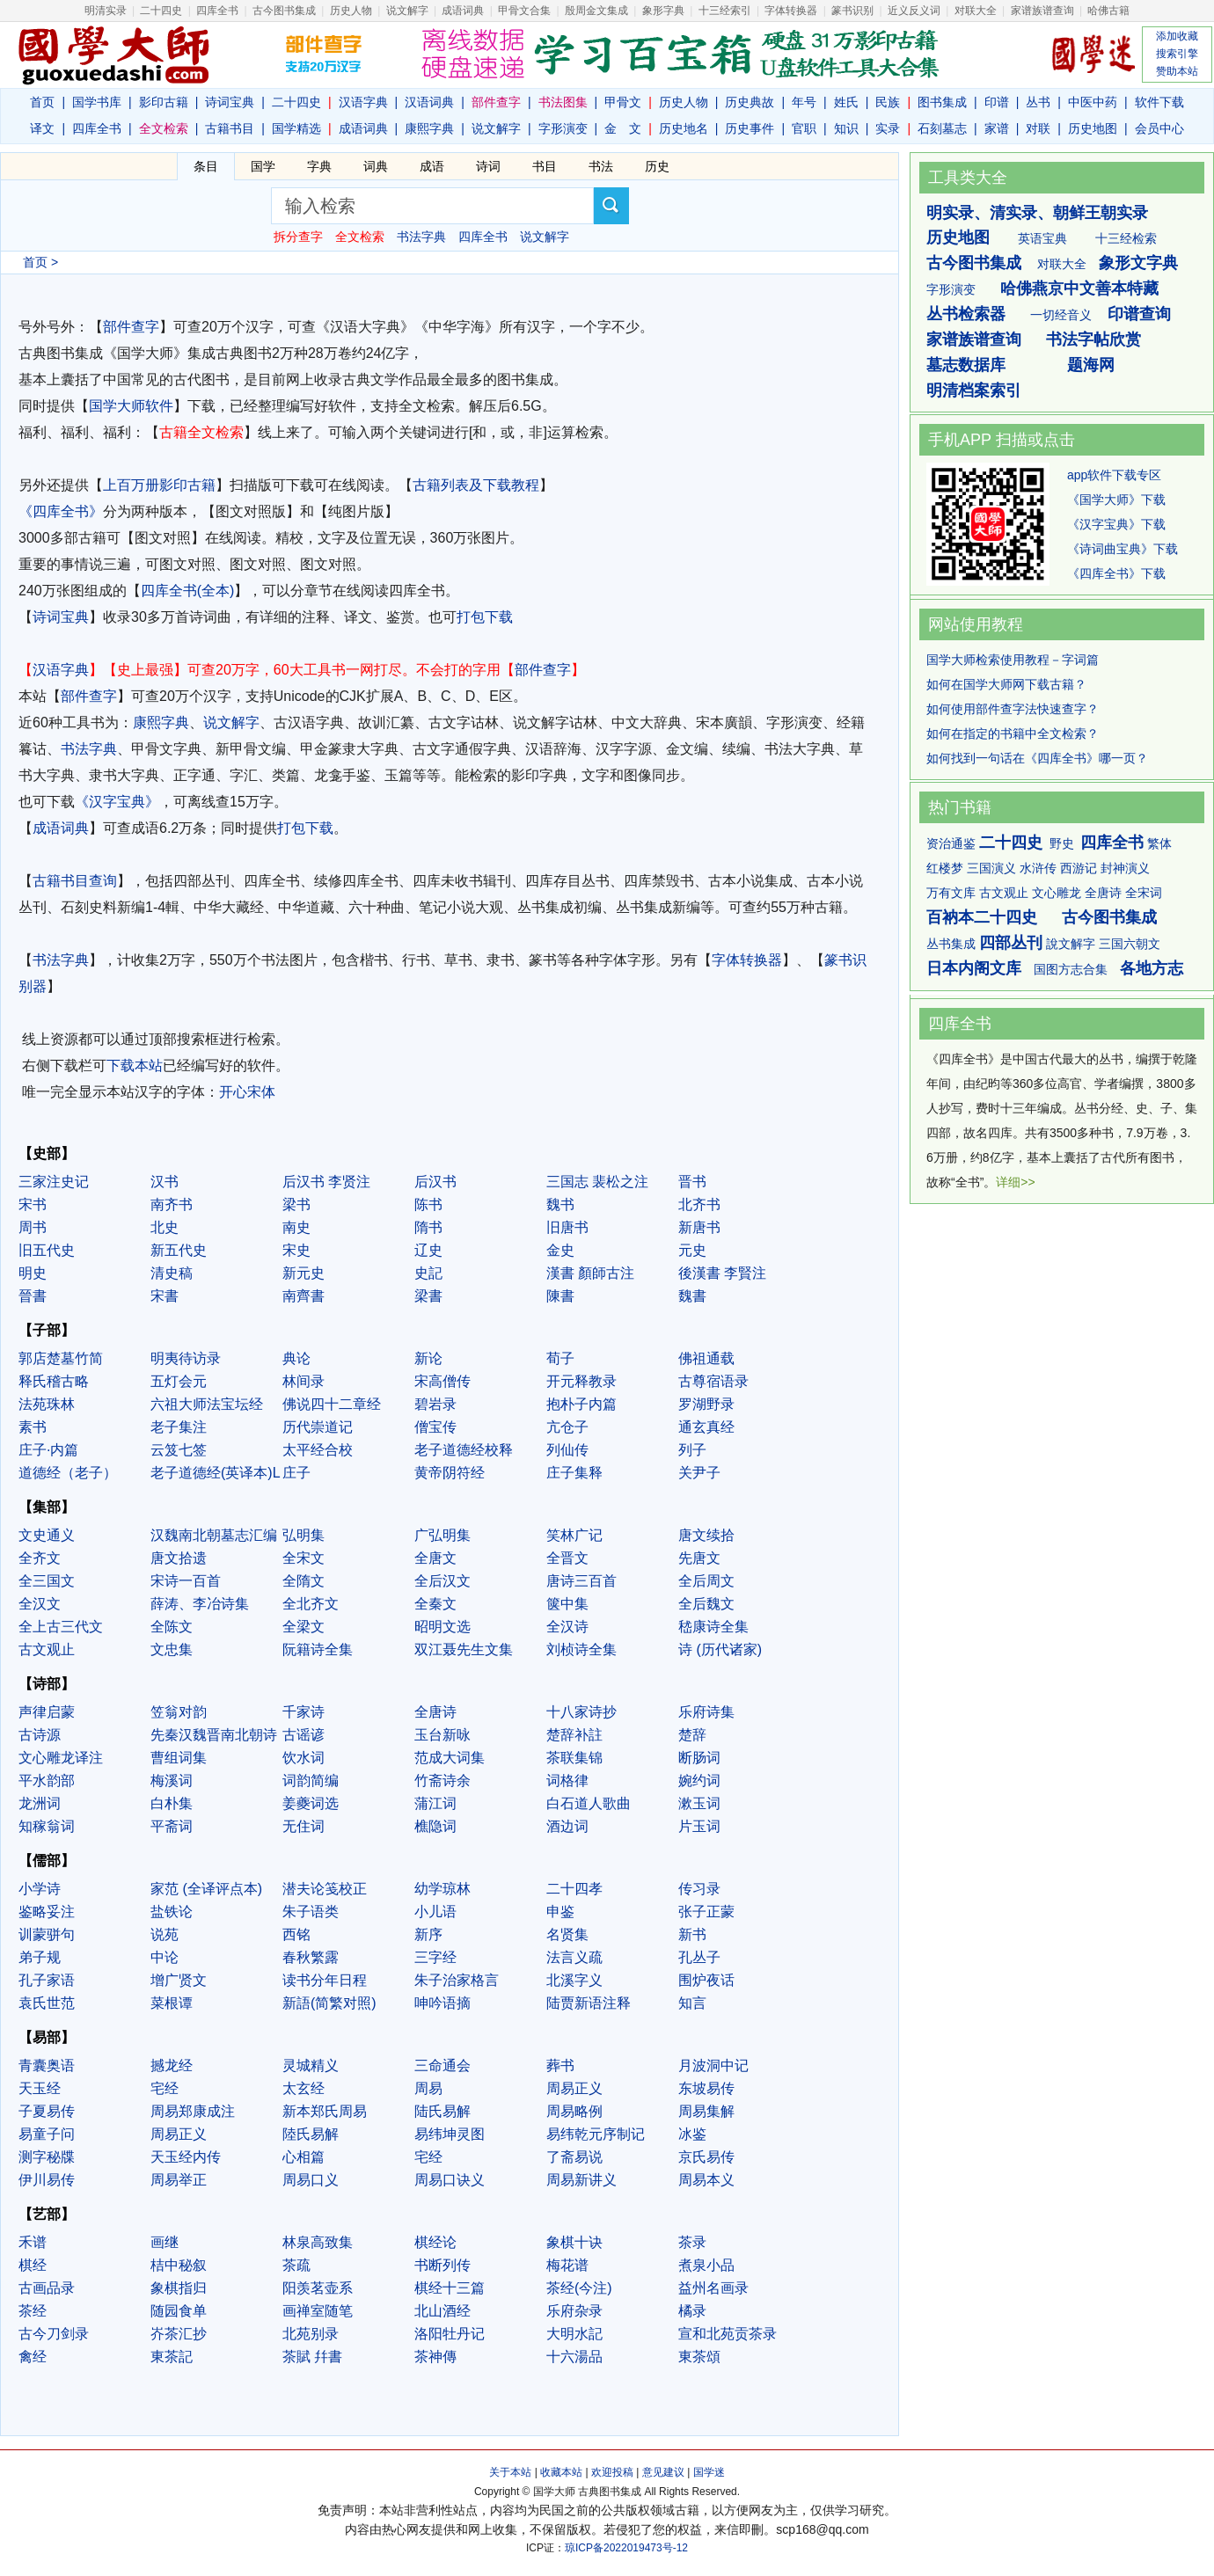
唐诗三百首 (581, 1580)
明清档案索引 (973, 390)
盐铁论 (171, 1911)
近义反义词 (914, 10)
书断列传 (442, 2265)
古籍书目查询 (75, 880)
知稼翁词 (46, 1826)
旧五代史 (46, 1250)
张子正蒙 (706, 1911)
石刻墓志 (942, 128)
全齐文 (39, 1558)
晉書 (32, 1295)
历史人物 (351, 10)
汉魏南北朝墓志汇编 (213, 1535)
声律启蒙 (46, 1711)
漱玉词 (699, 1803)
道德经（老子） (67, 1472)
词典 (375, 166)
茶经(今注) (579, 2287)
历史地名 (683, 128)
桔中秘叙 (178, 2265)
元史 (692, 1250)
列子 (692, 1449)
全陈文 (171, 1626)
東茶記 (171, 2356)
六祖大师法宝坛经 (206, 1404)
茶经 (32, 2310)
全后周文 (706, 1580)
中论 (164, 1957)
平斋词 (171, 1826)
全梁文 (303, 1626)
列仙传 (567, 1449)
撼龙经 (171, 2065)
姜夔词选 (310, 1803)
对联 (1038, 128)
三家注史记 (53, 1181)
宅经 (164, 2088)
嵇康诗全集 (713, 1626)
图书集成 (942, 102)
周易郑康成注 (192, 2111)
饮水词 (303, 1757)
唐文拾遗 (178, 1558)
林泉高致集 (317, 2242)
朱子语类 (310, 1911)
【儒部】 (46, 1860)
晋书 (692, 1181)
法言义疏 (574, 1957)
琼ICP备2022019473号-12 (626, 2548)
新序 (428, 1934)
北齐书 (699, 1204)
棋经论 (435, 2242)
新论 (428, 1358)
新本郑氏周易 (324, 2111)
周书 (32, 1227)
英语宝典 (1042, 238)
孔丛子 (699, 1957)
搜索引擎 (1177, 53)
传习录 (699, 1888)
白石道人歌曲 (588, 1803)
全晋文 (567, 1558)
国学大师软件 (131, 405)
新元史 (303, 1273)
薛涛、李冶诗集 (199, 1603)
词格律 (567, 1780)
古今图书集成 (973, 263)
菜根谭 (171, 2003)
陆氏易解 (442, 2111)
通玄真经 (706, 1426)
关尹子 (699, 1472)
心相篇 (303, 2156)
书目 (544, 166)
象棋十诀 (574, 2242)
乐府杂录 (574, 2310)
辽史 (428, 1250)
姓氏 (846, 102)
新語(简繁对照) (329, 2003)
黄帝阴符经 (449, 1472)
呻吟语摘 (442, 2003)
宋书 (32, 1204)
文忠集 (171, 1649)
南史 (296, 1227)
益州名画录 (713, 2287)
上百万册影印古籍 (159, 485)
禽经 (32, 2356)
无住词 (303, 1826)
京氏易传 (706, 2156)
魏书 (560, 1204)
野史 (1061, 843)
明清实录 (105, 10)
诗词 (488, 166)
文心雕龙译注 (60, 1757)
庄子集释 (574, 1472)
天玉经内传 (185, 2156)
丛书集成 (951, 944)
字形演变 (563, 128)
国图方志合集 (1071, 969)
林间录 (303, 1381)
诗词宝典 (229, 102)
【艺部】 (46, 2214)
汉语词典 (429, 102)
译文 (42, 128)
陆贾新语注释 (588, 2003)
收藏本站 (561, 2472)
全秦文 (435, 1603)
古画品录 (46, 2287)
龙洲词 (39, 1803)
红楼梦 (944, 868)
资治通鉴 (951, 843)
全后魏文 (706, 1603)
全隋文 (303, 1580)
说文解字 (496, 128)
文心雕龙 (1056, 893)
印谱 (996, 102)
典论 (296, 1358)
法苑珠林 (46, 1404)
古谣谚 (303, 1734)
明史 (32, 1273)
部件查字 (131, 326)
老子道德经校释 (463, 1449)
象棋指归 (178, 2287)
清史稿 (171, 1273)
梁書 (428, 1295)
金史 (560, 1250)
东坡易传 (706, 2088)
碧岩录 (435, 1404)
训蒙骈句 (46, 1934)
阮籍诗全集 (317, 1649)
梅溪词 (171, 1780)
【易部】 (46, 2037)
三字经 (435, 1957)
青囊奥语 (46, 2065)
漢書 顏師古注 (590, 1273)
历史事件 (749, 128)
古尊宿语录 (713, 1381)
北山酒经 (442, 2310)
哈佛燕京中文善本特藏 (1079, 288)
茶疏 (296, 2265)
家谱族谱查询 (973, 339)
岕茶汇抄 (178, 2333)
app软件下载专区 (1114, 475)
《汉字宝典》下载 (1116, 524)
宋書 (164, 1295)
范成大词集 (449, 1757)
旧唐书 (567, 1227)
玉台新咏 (442, 1734)
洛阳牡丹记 (449, 2333)
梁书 (296, 1204)
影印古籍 (163, 102)
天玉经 (39, 2088)
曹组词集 (178, 1757)
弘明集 (303, 1535)
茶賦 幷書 (312, 2356)
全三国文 (46, 1580)
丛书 (1038, 102)
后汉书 (435, 1181)
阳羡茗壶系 (317, 2287)
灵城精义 (310, 2065)
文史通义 (46, 1535)
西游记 (1078, 868)
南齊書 (303, 1295)
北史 (164, 1227)
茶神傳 (435, 2356)
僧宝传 (435, 1426)
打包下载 (485, 616)
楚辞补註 (574, 1734)
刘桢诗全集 (581, 1649)
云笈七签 (178, 1449)
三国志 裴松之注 (597, 1181)
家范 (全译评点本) (206, 1888)
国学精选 (296, 128)
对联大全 (975, 10)
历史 (657, 166)
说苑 (164, 1934)
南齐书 (171, 1204)
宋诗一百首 (185, 1580)
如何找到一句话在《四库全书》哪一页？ (1037, 758)
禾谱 (32, 2242)
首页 (42, 102)
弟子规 (39, 1957)
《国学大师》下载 (1116, 500)
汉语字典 (363, 102)
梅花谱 (567, 2265)
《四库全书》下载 (1116, 573)
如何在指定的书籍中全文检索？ (1012, 733)
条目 (206, 166)
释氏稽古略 (53, 1381)
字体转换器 (747, 959)
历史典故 (749, 102)
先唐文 (699, 1558)
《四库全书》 (60, 511)
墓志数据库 (966, 365)
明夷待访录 (185, 1358)
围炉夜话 (706, 1980)
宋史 (296, 1250)
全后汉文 (442, 1580)
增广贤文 (178, 1980)
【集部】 (46, 1507)
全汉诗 (567, 1626)
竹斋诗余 (442, 1780)
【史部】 (46, 1153)
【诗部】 (46, 1683)
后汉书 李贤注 (326, 1181)
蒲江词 (435, 1803)
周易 (428, 2088)
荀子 (560, 1358)
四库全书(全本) (188, 590)
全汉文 (39, 1603)
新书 (692, 1934)
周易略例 (574, 2111)
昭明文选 (442, 1626)
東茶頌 (699, 2356)
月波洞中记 (713, 2065)
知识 (846, 128)
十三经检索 (1126, 238)
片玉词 (699, 1826)
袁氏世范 (46, 2003)
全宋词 (1143, 893)
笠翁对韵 (178, 1711)
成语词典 (463, 10)
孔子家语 (46, 1980)
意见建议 (663, 2472)
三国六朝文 (1129, 944)
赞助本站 (1177, 71)
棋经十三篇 (449, 2287)
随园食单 (178, 2310)
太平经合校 (317, 1449)
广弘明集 (442, 1535)
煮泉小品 (706, 2265)
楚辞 (692, 1734)
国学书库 (96, 102)
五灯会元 (178, 1381)
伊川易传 (46, 2179)
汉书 (164, 1181)
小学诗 (39, 1888)
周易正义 (574, 2088)
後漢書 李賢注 (722, 1273)
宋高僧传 (442, 1381)
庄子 (296, 1472)
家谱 (996, 128)
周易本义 (706, 2179)
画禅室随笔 (317, 2310)
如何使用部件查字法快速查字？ (1012, 709)
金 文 (622, 128)
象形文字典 (1138, 263)
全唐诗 (435, 1711)
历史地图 (1092, 128)
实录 (887, 128)
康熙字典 (429, 128)
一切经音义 (1061, 315)
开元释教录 (581, 1381)
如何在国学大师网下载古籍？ (1006, 684)
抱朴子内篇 (581, 1404)
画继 (164, 2242)
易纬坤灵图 (449, 2134)
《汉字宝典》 (117, 801)
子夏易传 (46, 2111)
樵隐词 (435, 1826)
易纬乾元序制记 (595, 2134)
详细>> (1015, 1182)
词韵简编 (310, 1780)
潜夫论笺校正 (324, 1888)
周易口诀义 (449, 2179)
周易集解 (706, 2111)
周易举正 (178, 2179)
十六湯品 (574, 2356)
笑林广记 (574, 1535)
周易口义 (310, 2179)
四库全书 (217, 10)
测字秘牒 (46, 2156)
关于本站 (510, 2472)
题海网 (1091, 365)
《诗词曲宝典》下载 (1122, 549)
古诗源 (39, 1734)
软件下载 (1159, 102)
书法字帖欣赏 (1093, 339)
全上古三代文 (60, 1626)
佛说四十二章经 (331, 1404)
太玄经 (303, 2088)
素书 (32, 1426)
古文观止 (46, 1649)
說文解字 (1070, 944)
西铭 (296, 1934)
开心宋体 (247, 1091)
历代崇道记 (317, 1426)
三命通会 (442, 2065)
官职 (804, 128)
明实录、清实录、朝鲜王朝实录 (1037, 213)
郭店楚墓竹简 (60, 1358)
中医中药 (1092, 102)
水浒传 (1038, 868)
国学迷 (709, 2472)
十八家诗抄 (581, 1711)
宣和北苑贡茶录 (727, 2333)
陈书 (428, 1204)
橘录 (692, 2310)
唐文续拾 (706, 1535)
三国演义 (991, 868)
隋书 (428, 1227)
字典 (319, 166)
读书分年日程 (324, 1980)
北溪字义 (574, 1980)
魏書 (692, 1295)
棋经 (32, 2265)
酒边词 (567, 1826)
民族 (887, 102)
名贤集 (567, 1934)
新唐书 (699, 1227)
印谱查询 (1139, 314)
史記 (428, 1273)
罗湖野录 (706, 1404)
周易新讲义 (581, 2179)
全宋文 (303, 1558)
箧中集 (567, 1603)
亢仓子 (567, 1426)
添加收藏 (1177, 36)
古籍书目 (229, 128)
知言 (692, 2003)
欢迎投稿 (612, 2472)
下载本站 (134, 1065)
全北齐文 (310, 1603)
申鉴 (560, 1911)
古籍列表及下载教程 (476, 485)
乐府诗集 (706, 1711)
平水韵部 (46, 1780)
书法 (601, 166)
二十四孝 (574, 1888)
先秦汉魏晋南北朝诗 (213, 1734)
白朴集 (171, 1803)
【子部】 (46, 1330)
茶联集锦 (574, 1757)
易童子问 (46, 2134)
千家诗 (303, 1711)
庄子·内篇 (48, 1449)
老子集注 (178, 1426)
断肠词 (699, 1757)
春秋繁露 (310, 1957)
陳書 (560, 1295)
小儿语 (435, 1911)
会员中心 (1159, 128)
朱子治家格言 (456, 1980)
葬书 (560, 2065)
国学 (263, 166)
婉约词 (699, 1780)
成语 (432, 166)
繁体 (1159, 843)
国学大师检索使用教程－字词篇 (1012, 660)
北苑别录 (310, 2333)
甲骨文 (622, 102)
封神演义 (1125, 868)
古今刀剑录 (53, 2333)
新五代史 (178, 1250)
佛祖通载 (706, 1358)
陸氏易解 (310, 2134)
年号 (804, 102)
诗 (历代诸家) (720, 1649)
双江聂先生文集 (463, 1649)
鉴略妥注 (46, 1911)
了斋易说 (574, 2156)
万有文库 (951, 893)
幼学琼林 (442, 1888)
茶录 (692, 2242)
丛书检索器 (966, 314)
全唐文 (435, 1558)
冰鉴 (692, 2134)
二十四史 (161, 10)
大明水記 (574, 2333)
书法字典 (421, 237)
